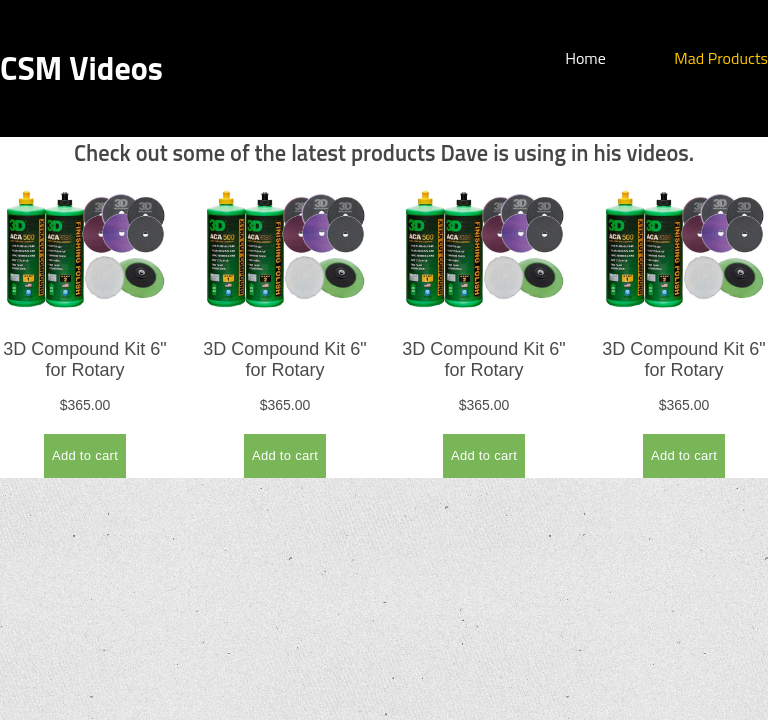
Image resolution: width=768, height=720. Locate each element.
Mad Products (721, 58)
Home (585, 58)
